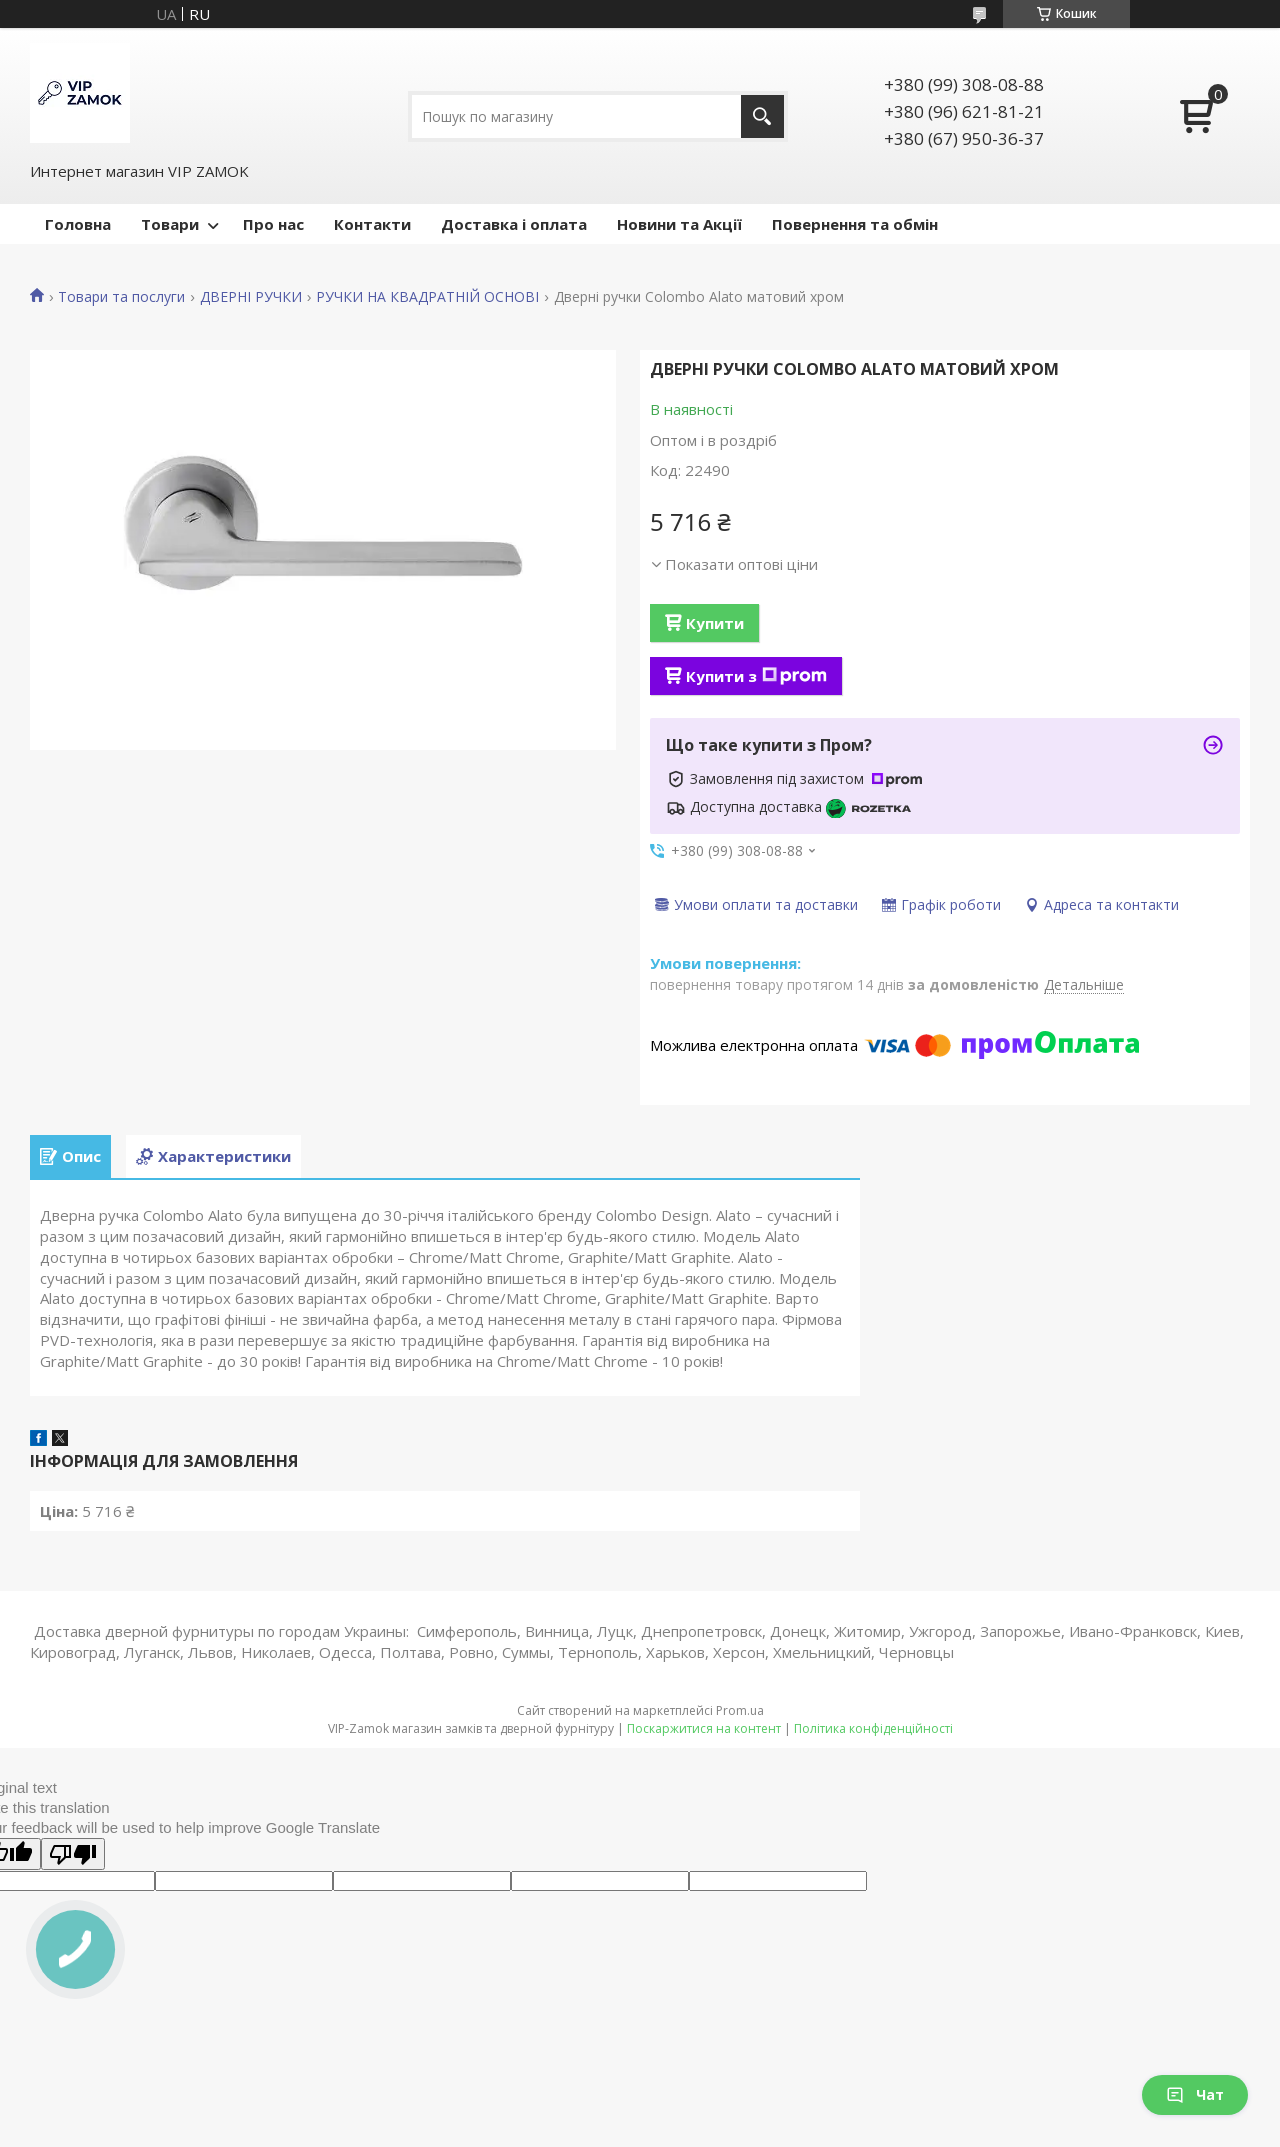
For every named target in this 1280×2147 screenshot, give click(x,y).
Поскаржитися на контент (704, 1728)
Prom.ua (740, 1710)
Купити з (756, 676)
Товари (170, 224)
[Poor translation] (73, 1854)
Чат (1195, 2094)
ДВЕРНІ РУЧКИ (251, 297)
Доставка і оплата (514, 224)
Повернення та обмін (855, 224)
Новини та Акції (679, 224)
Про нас (273, 224)
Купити (715, 623)
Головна (78, 224)
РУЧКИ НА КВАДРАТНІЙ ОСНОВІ (427, 297)
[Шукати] (762, 116)
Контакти (372, 224)
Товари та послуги (121, 297)
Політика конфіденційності (873, 1728)
